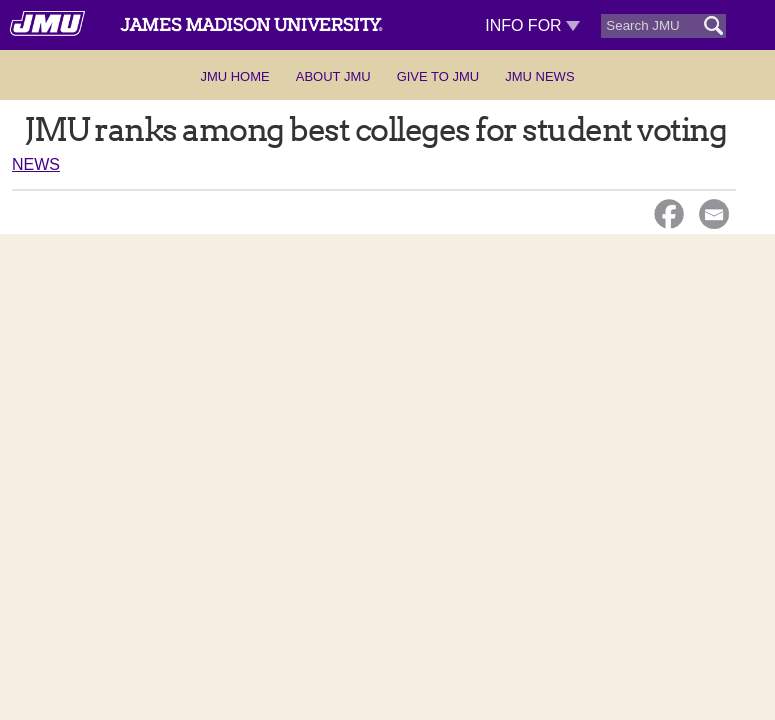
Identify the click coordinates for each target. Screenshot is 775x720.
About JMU (333, 76)
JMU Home (234, 76)
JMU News (539, 76)
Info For (532, 25)
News (36, 164)
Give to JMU (438, 76)
